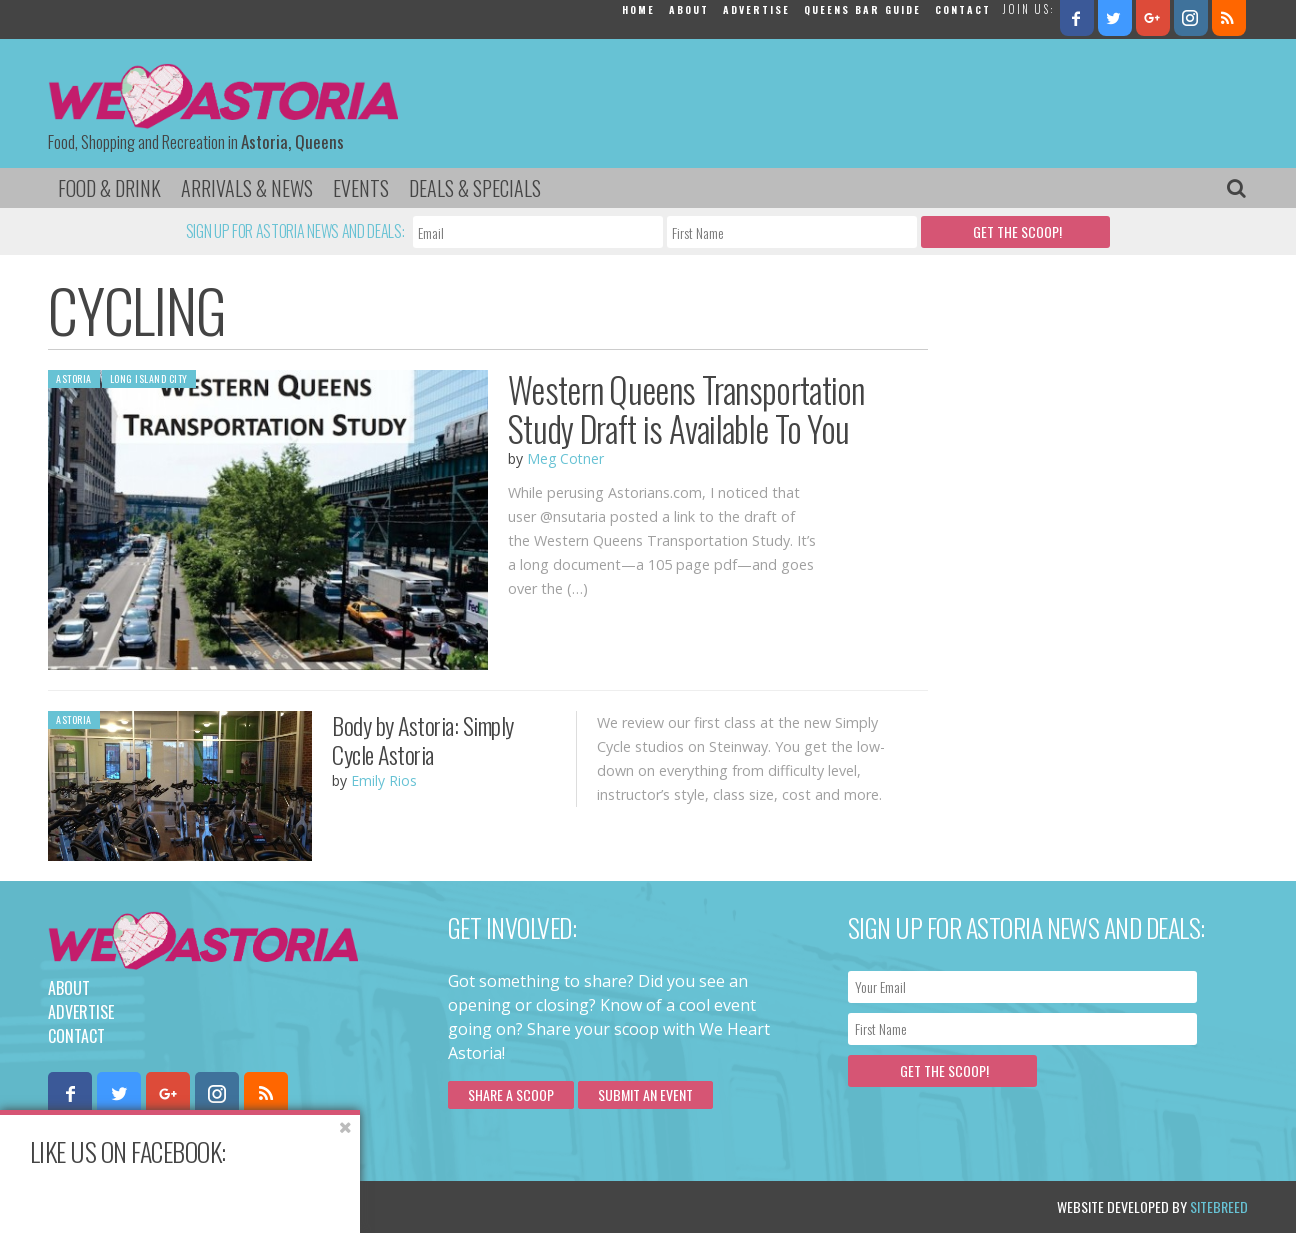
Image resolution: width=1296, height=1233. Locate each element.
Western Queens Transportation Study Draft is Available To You (686, 408)
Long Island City (149, 378)
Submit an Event (645, 1094)
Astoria (74, 378)
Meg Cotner (565, 458)
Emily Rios (384, 780)
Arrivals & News (247, 188)
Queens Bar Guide (862, 9)
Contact (963, 9)
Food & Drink (109, 188)
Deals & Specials (475, 188)
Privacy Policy (250, 1206)
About (689, 9)
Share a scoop (511, 1094)
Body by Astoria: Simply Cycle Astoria (423, 739)
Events (361, 188)
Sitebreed (1219, 1206)
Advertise (756, 9)
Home (638, 9)
